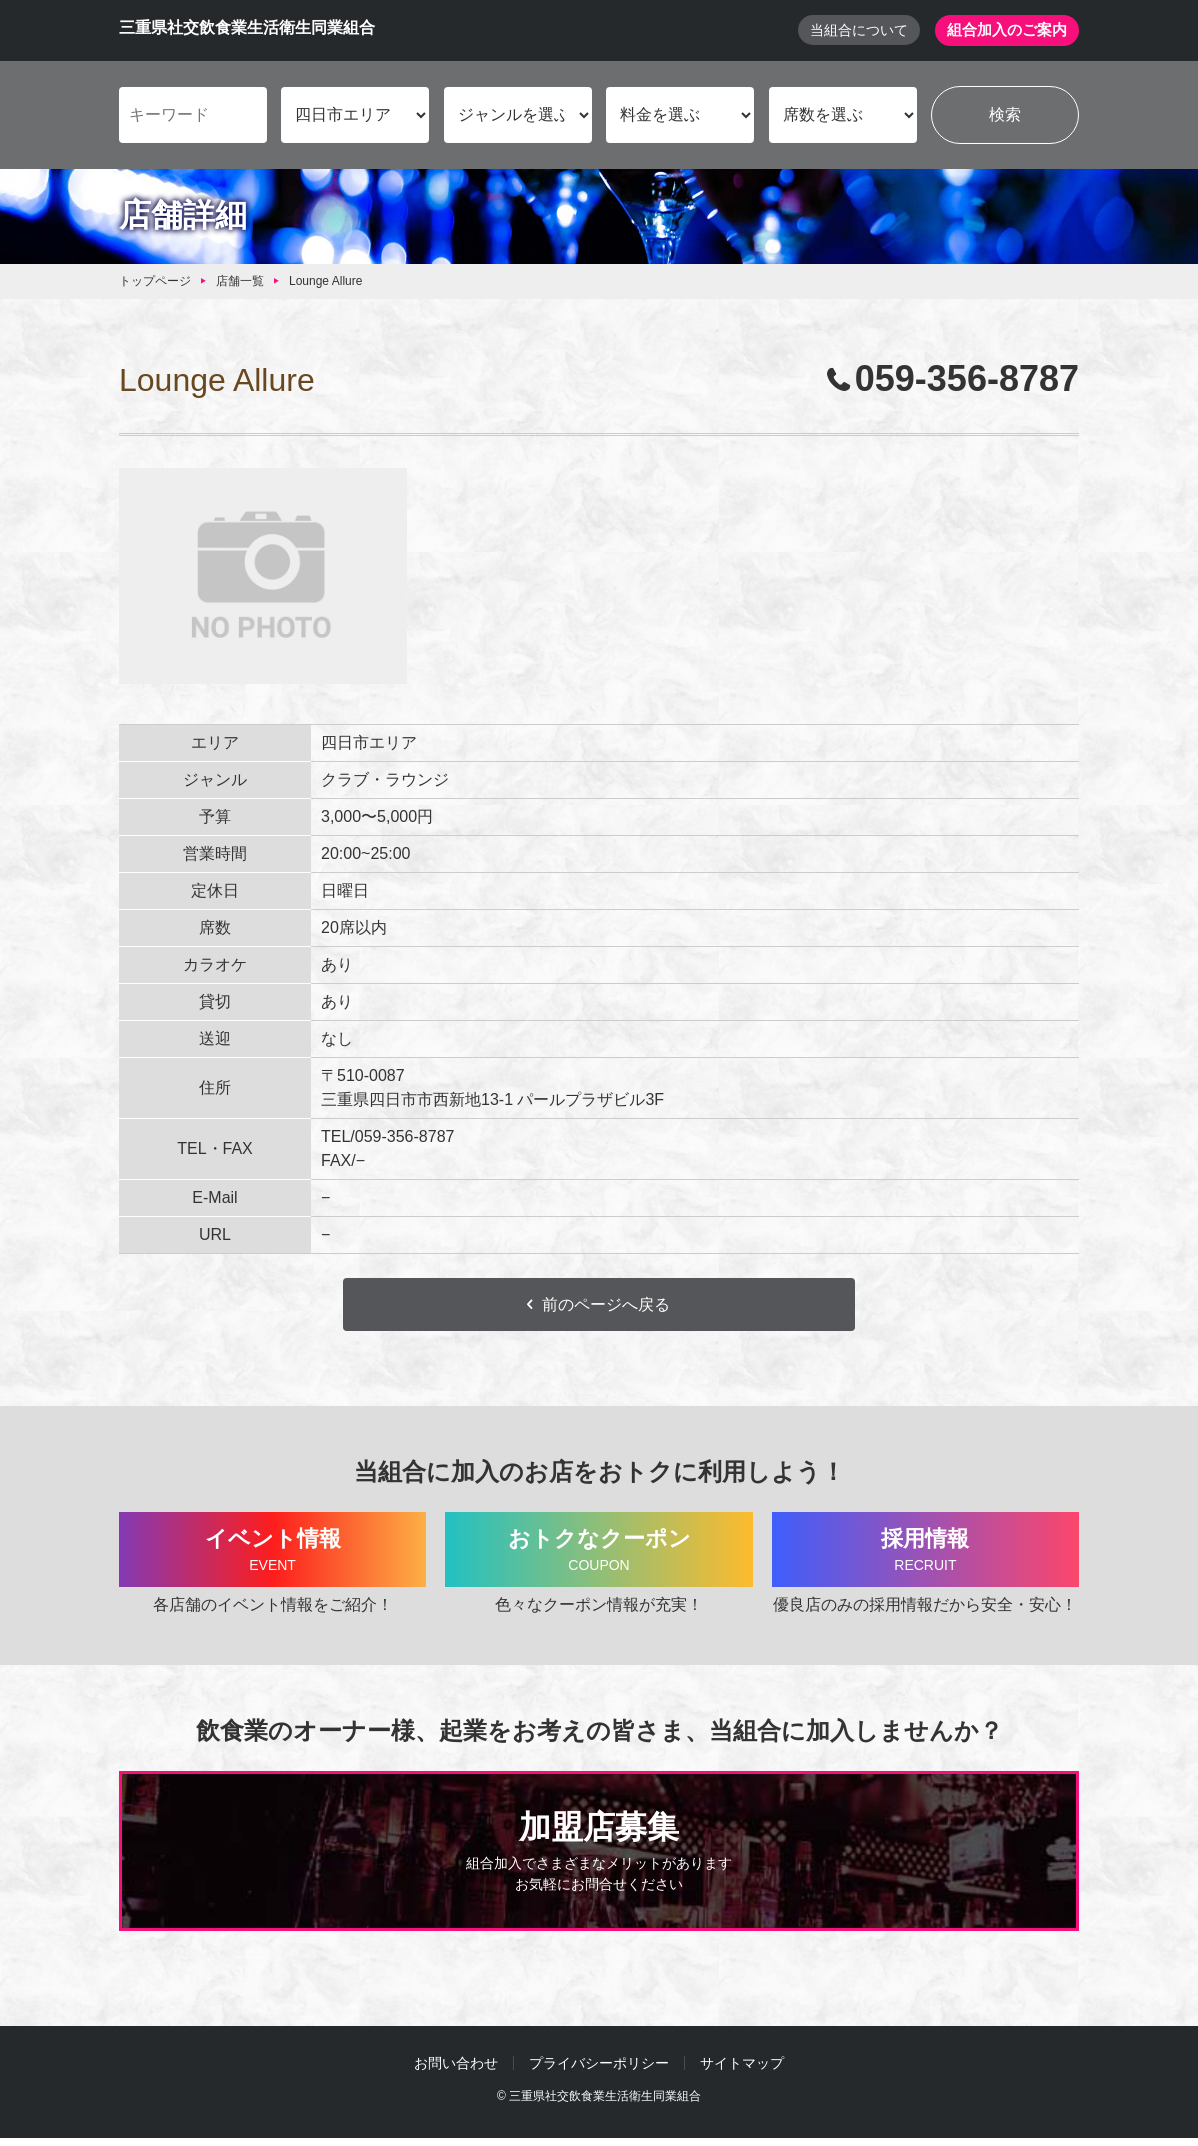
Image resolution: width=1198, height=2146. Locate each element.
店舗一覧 (240, 283)
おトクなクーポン (598, 1555)
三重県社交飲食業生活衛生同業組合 (247, 28)
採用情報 (925, 1555)
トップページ (155, 283)
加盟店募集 (599, 1860)
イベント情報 (272, 1555)
